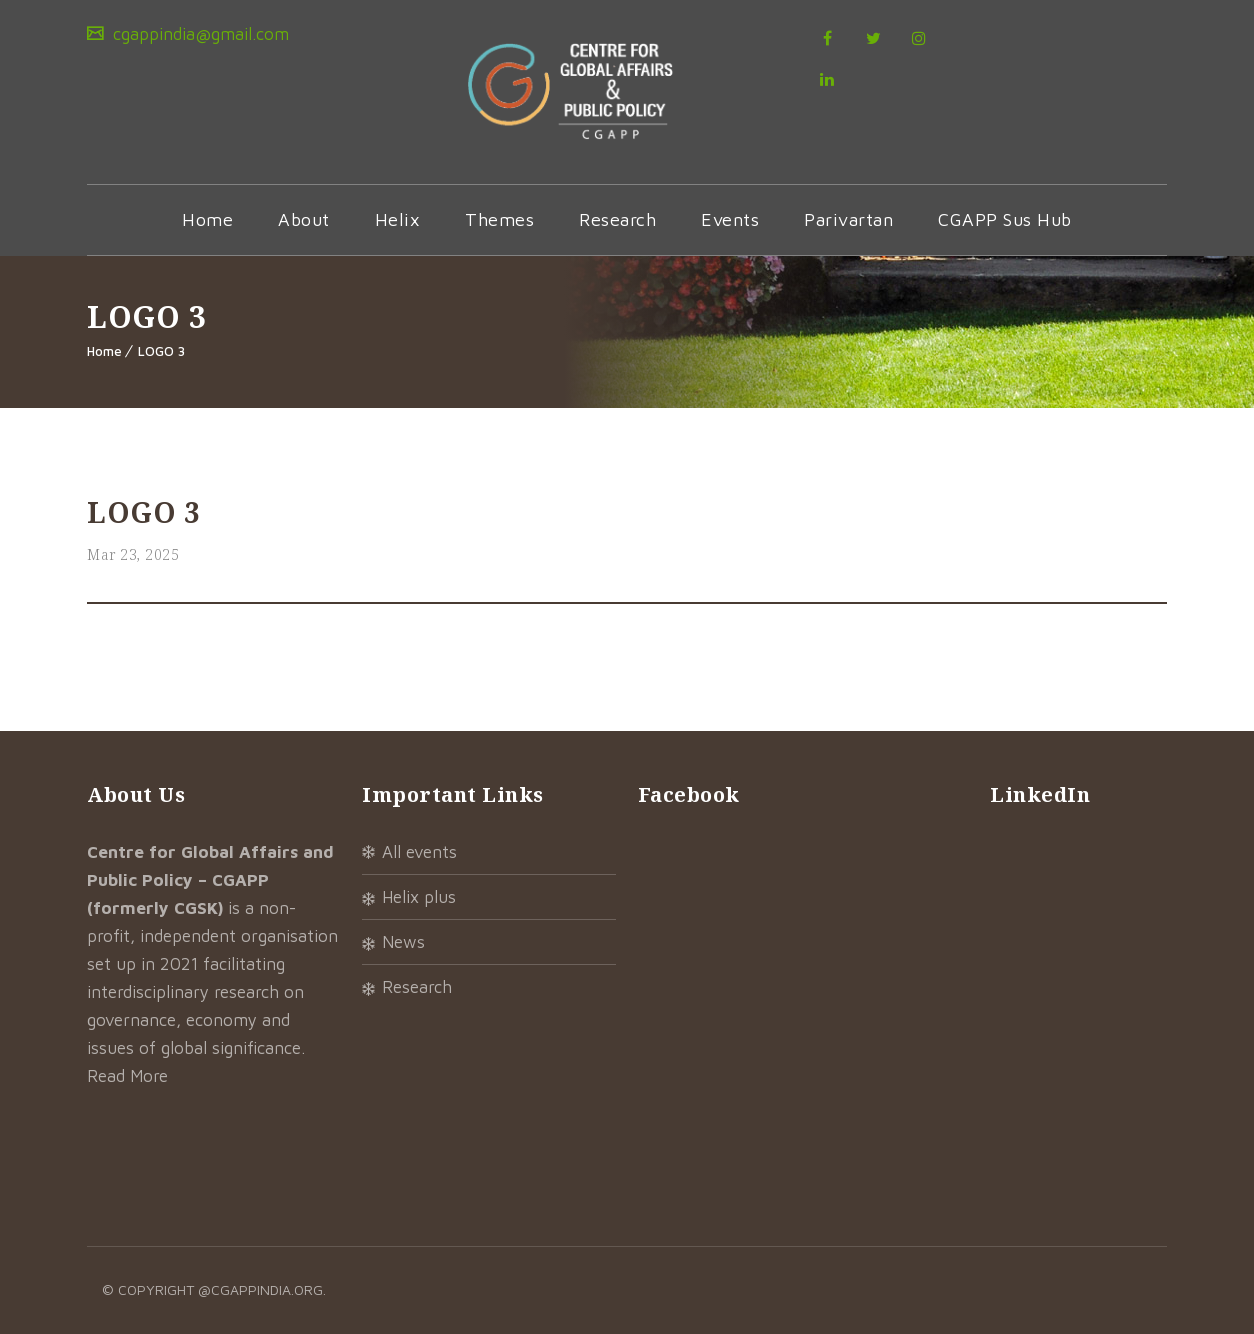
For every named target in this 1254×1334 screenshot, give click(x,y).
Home (207, 219)
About (304, 219)
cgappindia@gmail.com (198, 34)
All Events (419, 852)
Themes (499, 219)
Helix (398, 219)
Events (730, 219)
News (403, 942)
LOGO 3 (161, 351)
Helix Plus (419, 897)
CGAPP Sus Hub (1005, 219)
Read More (127, 1076)
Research (617, 219)
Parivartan (848, 219)
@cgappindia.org (260, 1289)
